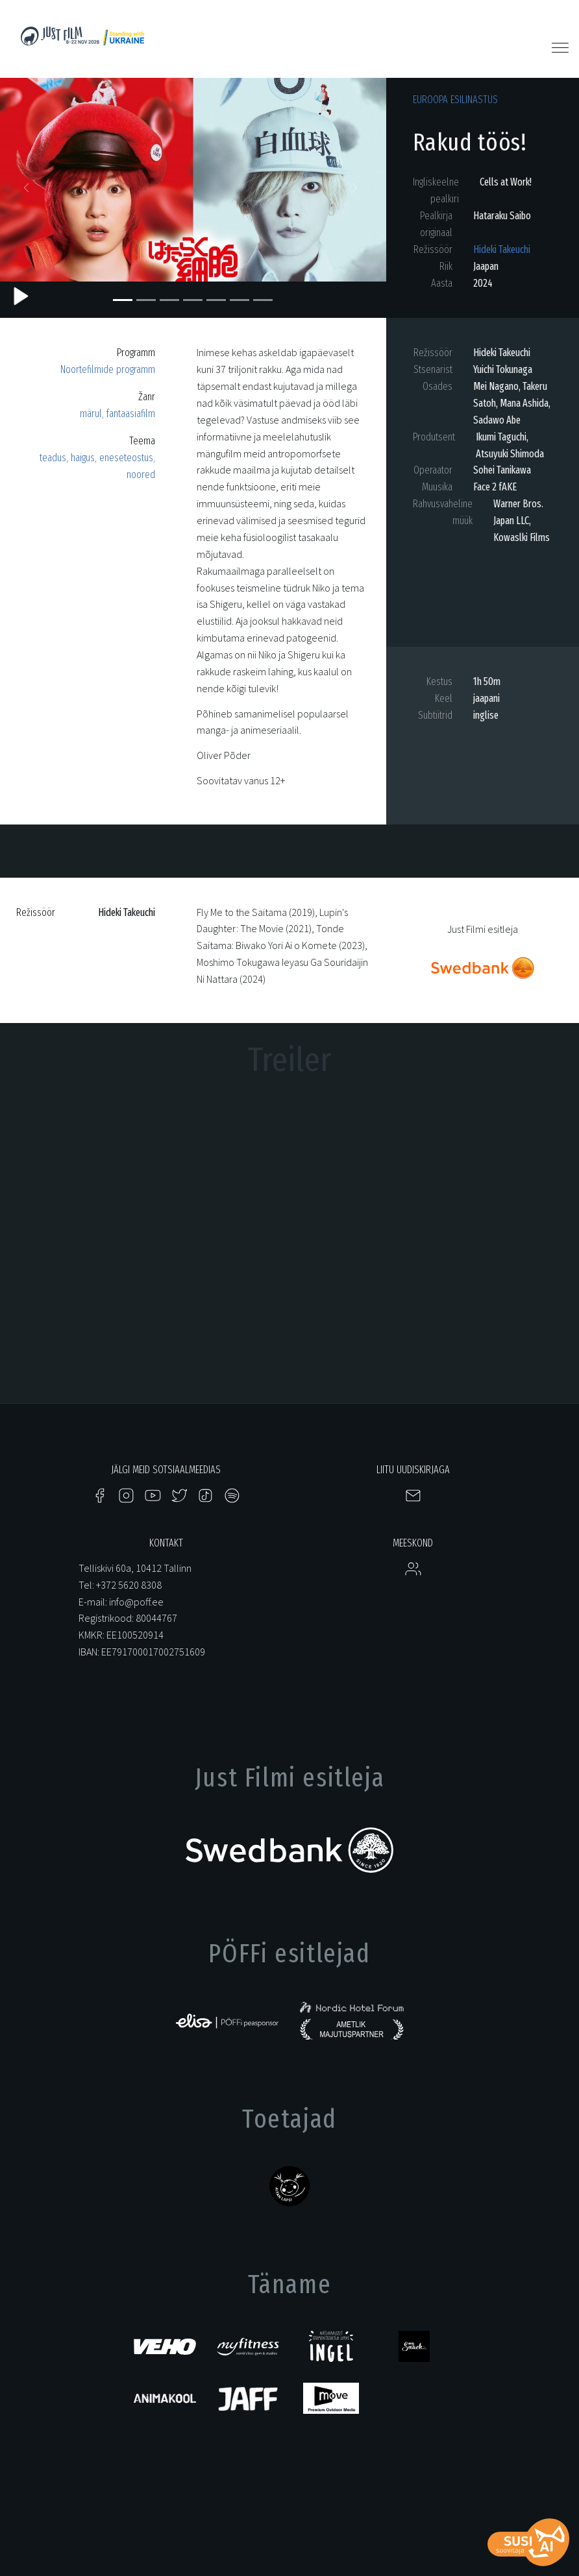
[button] (29, 191)
